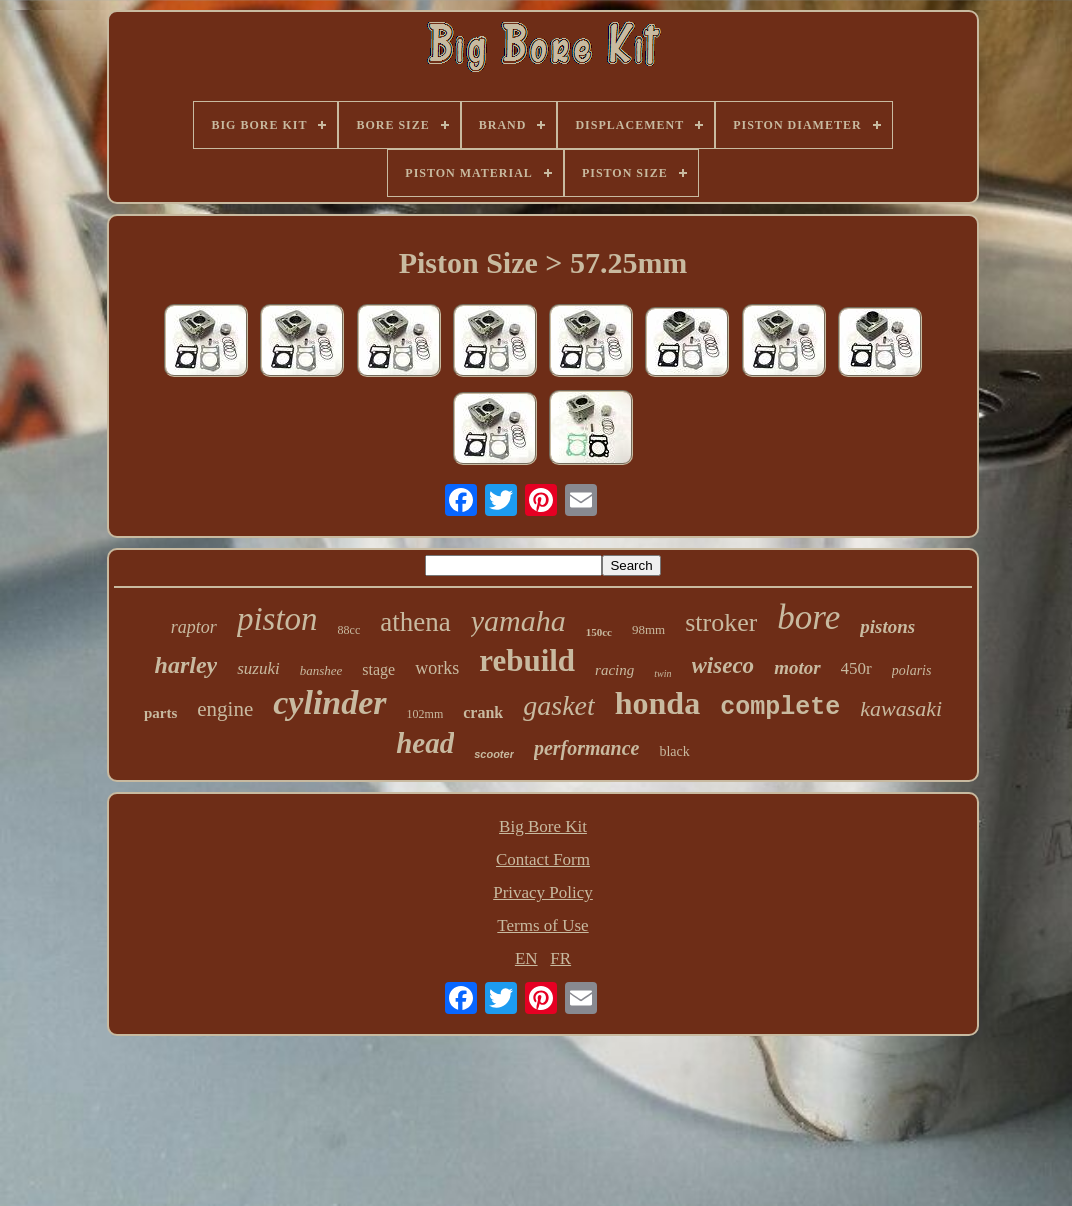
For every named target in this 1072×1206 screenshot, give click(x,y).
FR (560, 958)
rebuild (527, 660)
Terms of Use (542, 925)
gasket (559, 705)
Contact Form (543, 859)
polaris (912, 670)
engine (225, 709)
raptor (194, 627)
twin (662, 673)
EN (526, 958)
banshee (321, 670)
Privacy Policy (543, 892)
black (674, 751)
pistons (887, 626)
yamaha (518, 620)
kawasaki (901, 708)
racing (614, 670)
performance (587, 748)
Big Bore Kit (543, 826)
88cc (349, 630)
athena (415, 622)
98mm (648, 629)
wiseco (723, 665)
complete (780, 707)
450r (856, 668)
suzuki (258, 668)
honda (657, 703)
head (425, 743)
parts (160, 713)
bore (808, 617)
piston (277, 619)
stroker (721, 622)
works (437, 668)
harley (186, 665)
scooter (494, 754)
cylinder (329, 702)
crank (483, 712)
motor (797, 667)
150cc (599, 632)
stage (378, 669)
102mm (425, 714)
